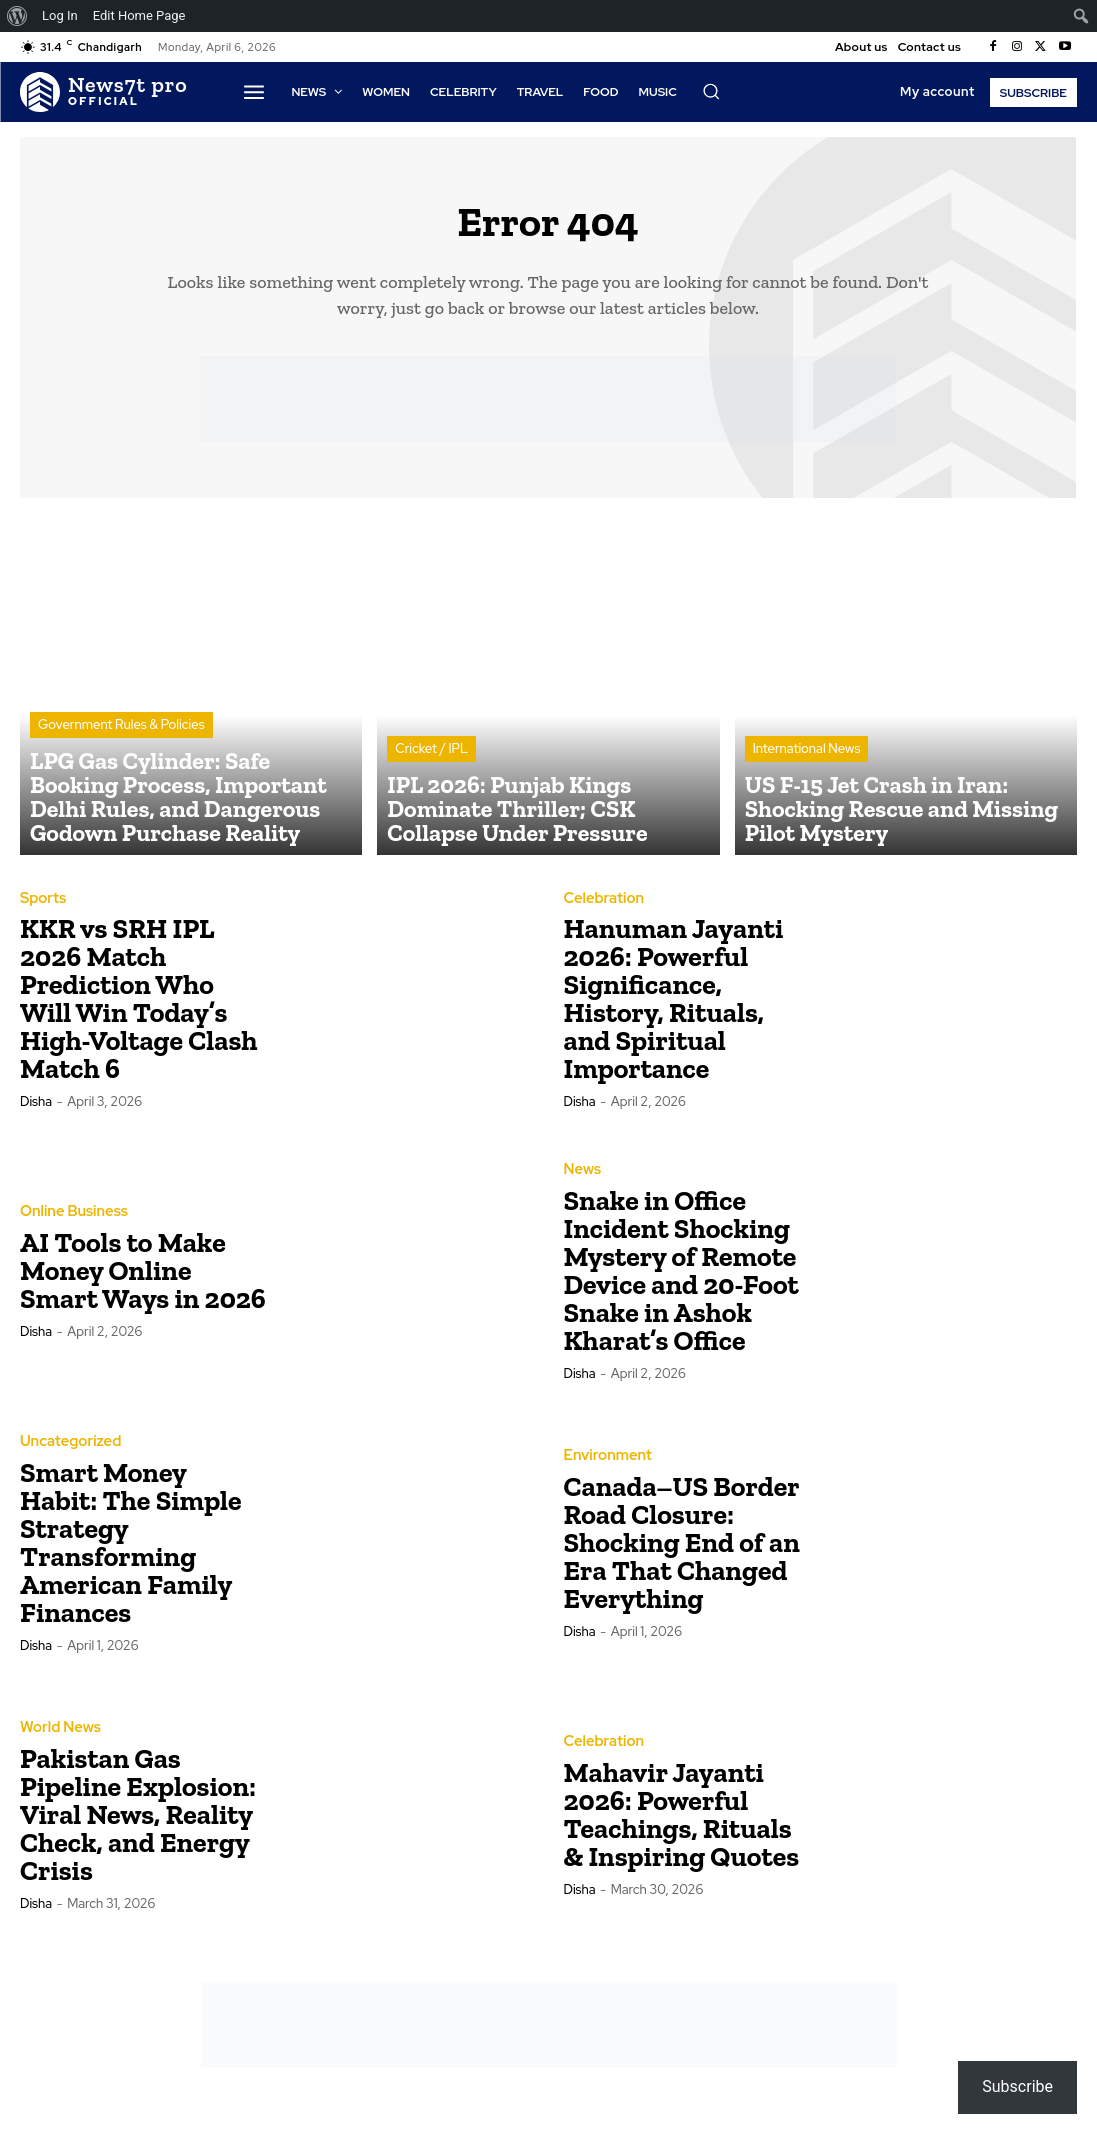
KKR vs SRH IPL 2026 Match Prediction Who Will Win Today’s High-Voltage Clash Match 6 (139, 1008)
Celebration (602, 908)
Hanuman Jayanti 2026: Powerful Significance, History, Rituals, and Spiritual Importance (674, 1008)
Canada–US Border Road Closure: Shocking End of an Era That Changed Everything (682, 1551)
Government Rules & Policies (121, 776)
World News (58, 1737)
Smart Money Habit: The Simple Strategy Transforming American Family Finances (131, 1551)
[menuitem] (17, 16)
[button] (711, 91)
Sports (42, 908)
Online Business (71, 1221)
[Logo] (104, 92)
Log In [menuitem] (60, 15)
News (582, 1179)
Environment (606, 1465)
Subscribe (1017, 2086)
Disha (36, 1111)
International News (807, 794)
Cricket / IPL (431, 794)
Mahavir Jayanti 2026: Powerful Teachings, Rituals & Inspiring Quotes (682, 1823)
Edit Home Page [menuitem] (139, 15)
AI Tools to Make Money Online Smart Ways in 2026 (143, 1279)
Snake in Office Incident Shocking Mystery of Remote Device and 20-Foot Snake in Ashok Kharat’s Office (681, 1279)
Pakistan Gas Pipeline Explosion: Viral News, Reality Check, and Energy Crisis (138, 1823)
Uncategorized (68, 1451)
